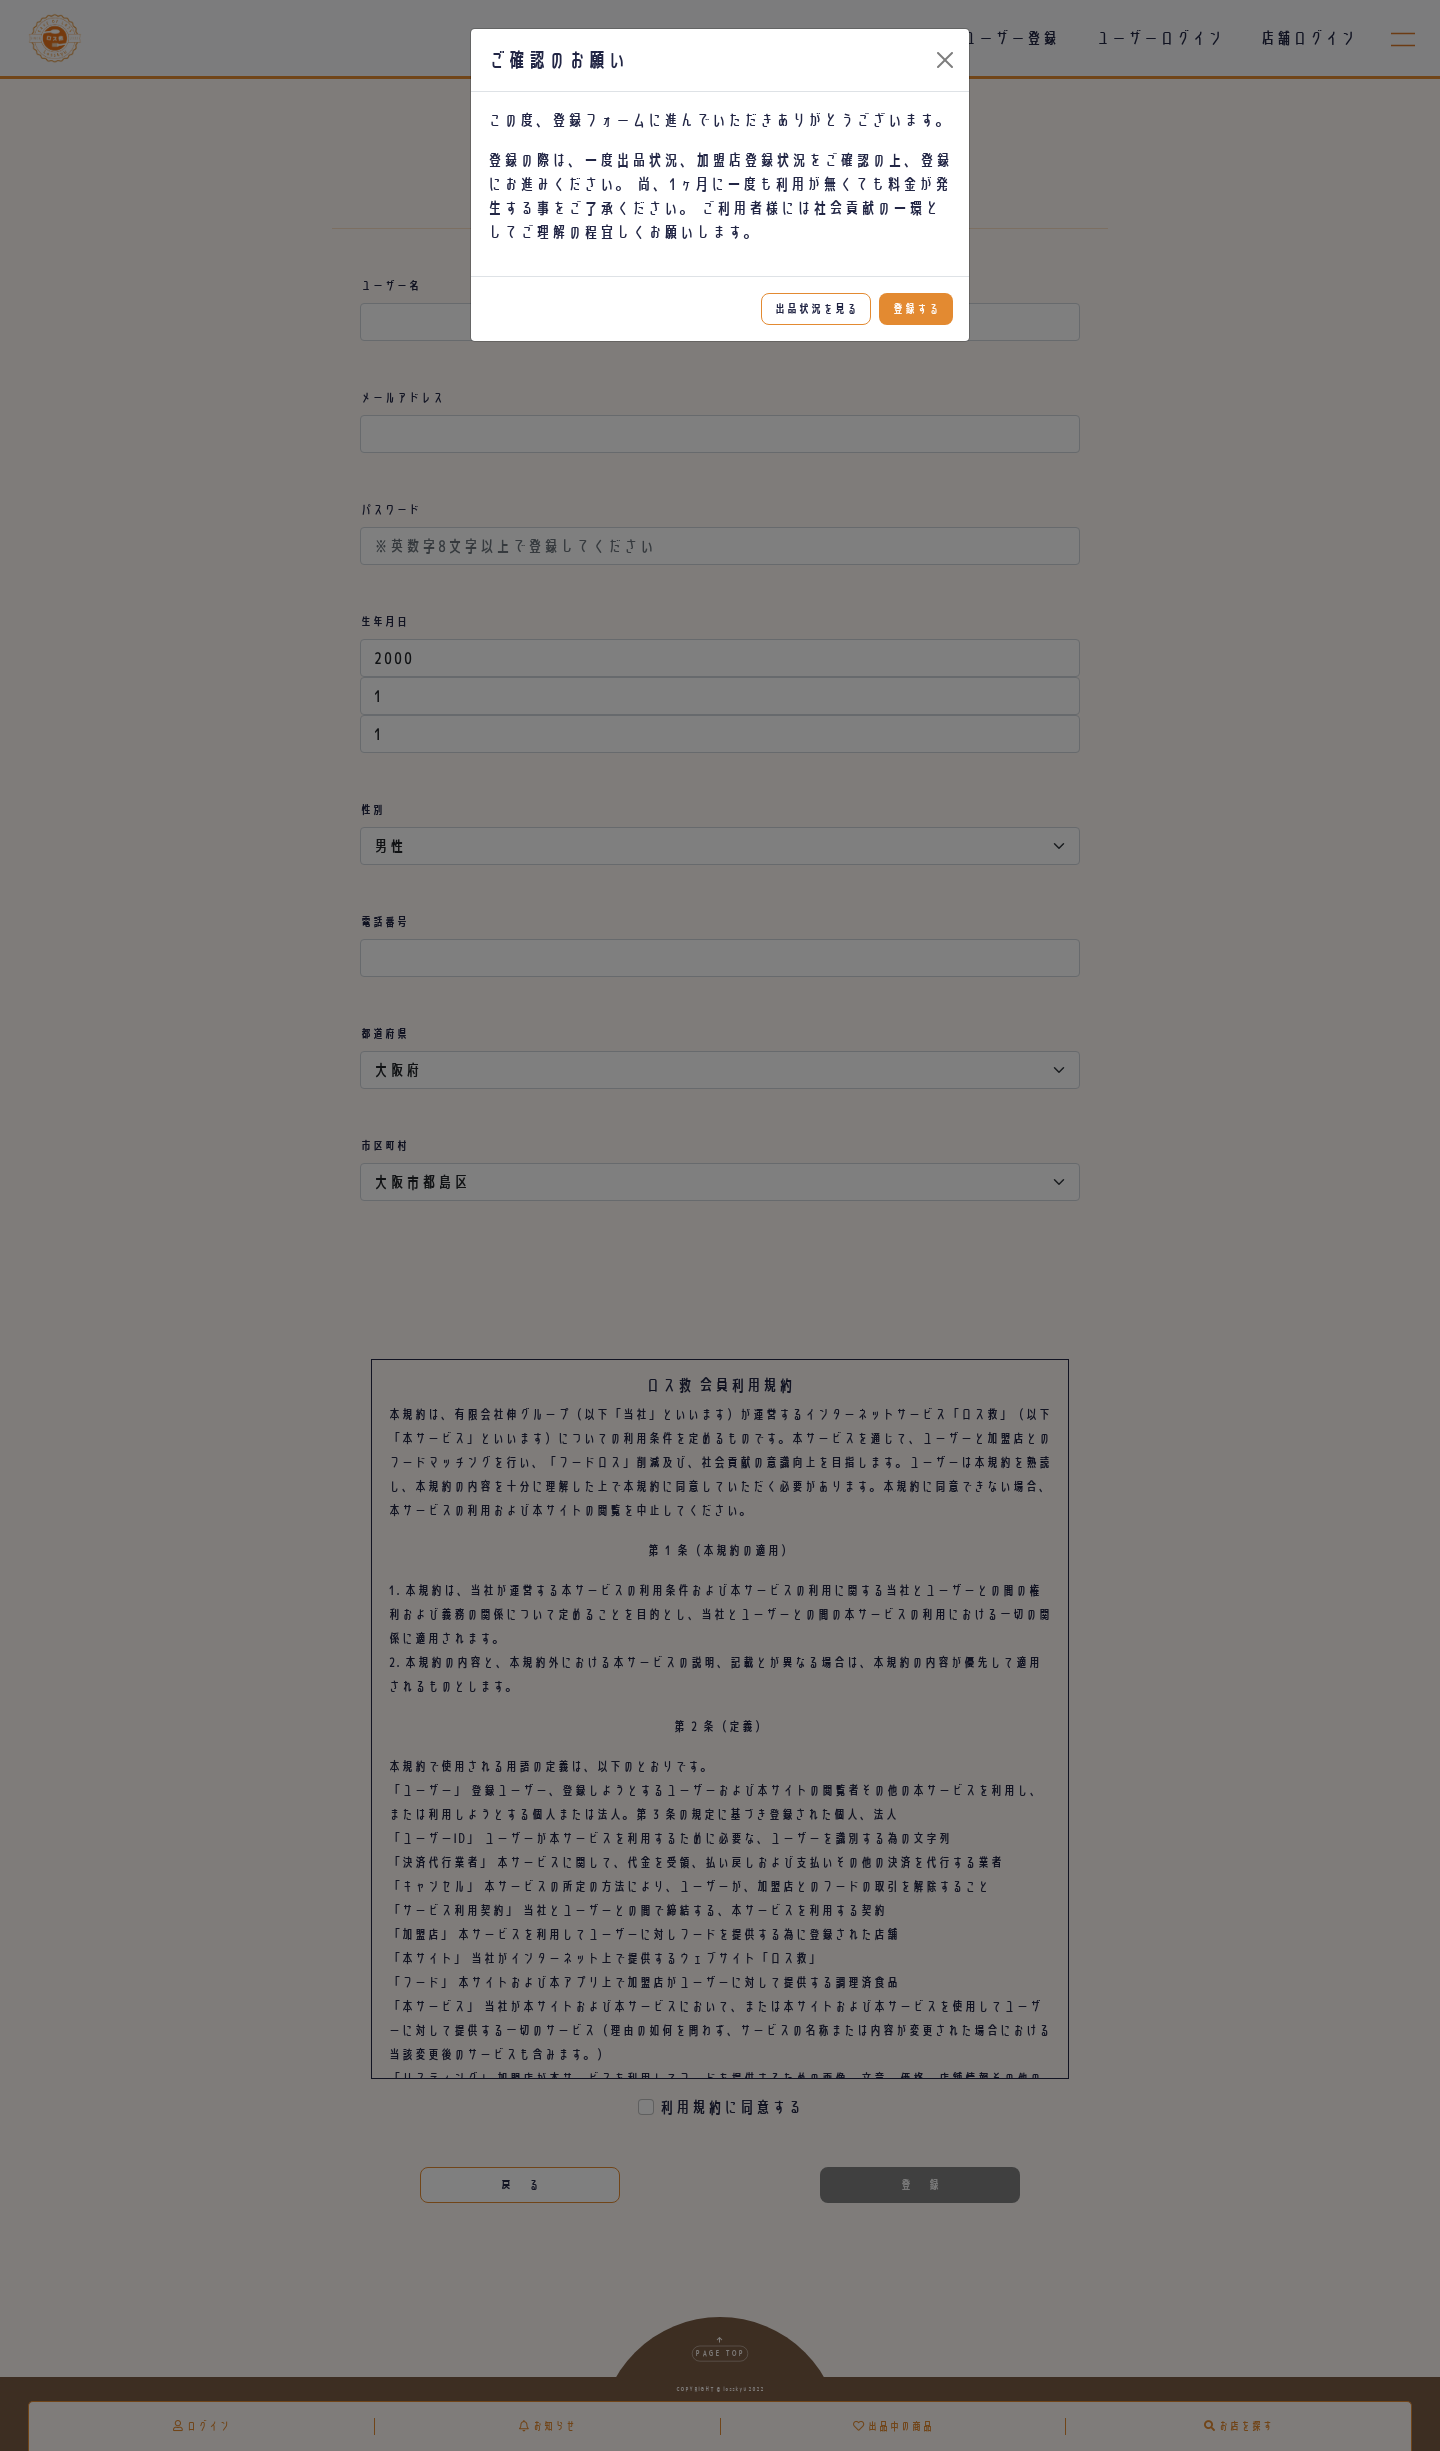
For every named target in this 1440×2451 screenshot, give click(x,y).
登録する (916, 308)
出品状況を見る (816, 308)
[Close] (945, 60)
